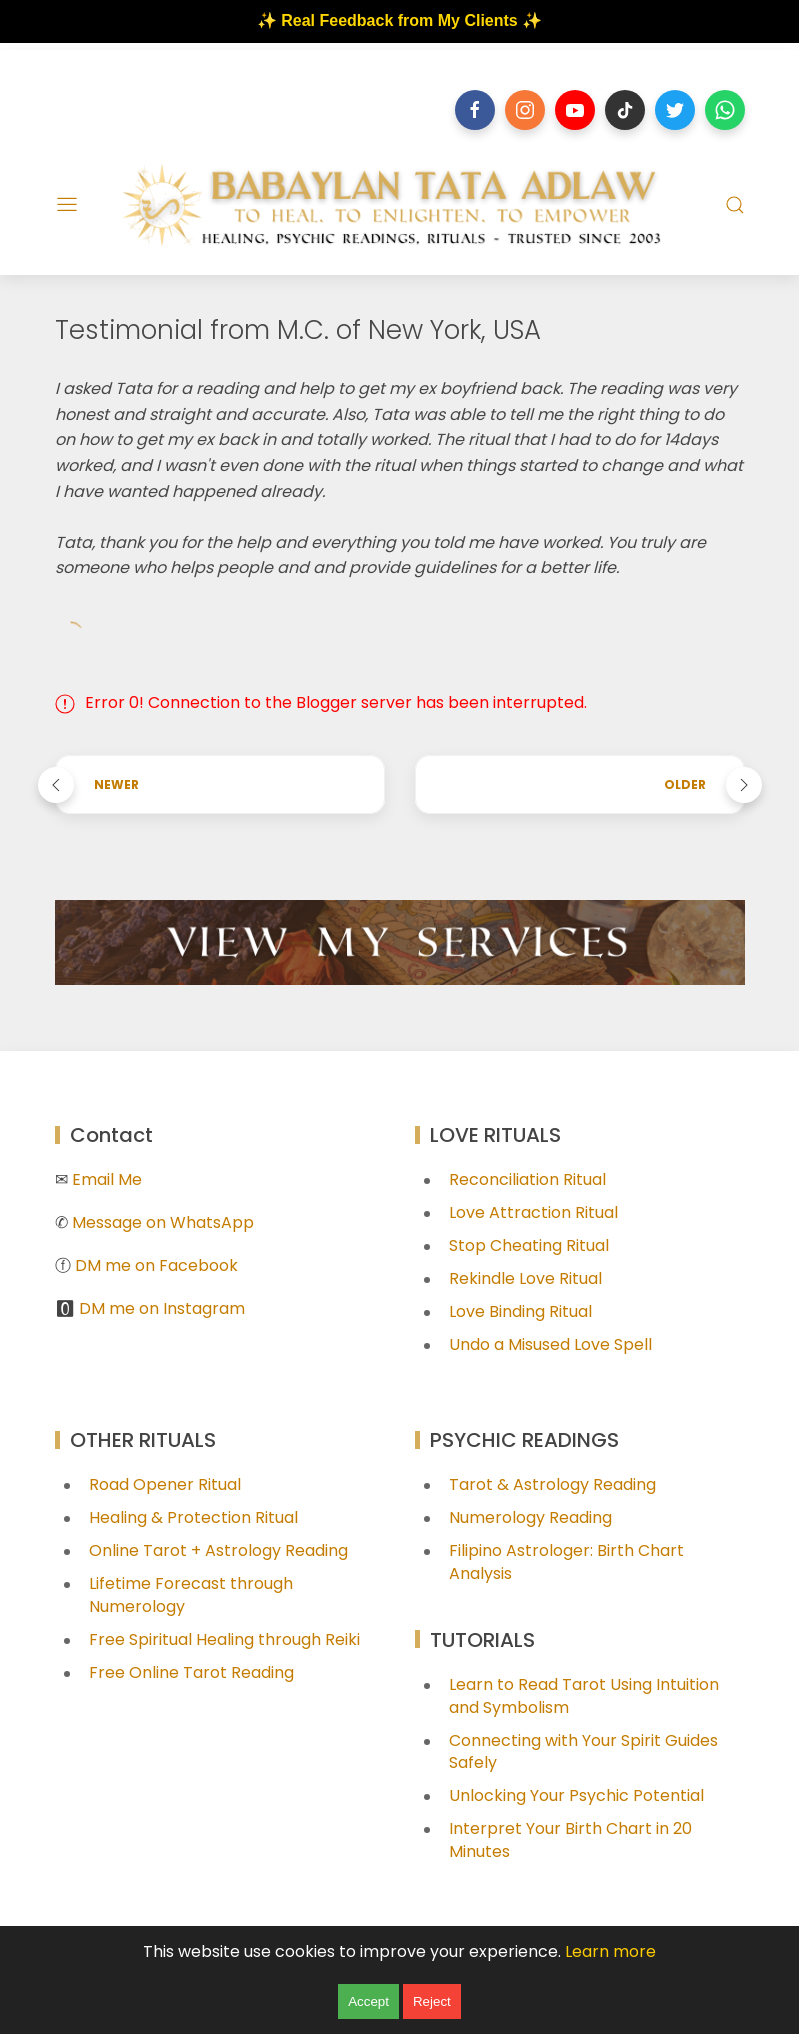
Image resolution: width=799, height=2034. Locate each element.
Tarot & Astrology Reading (552, 1484)
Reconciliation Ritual (527, 1179)
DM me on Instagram (162, 1308)
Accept (368, 2001)
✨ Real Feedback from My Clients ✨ (399, 20)
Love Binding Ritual (520, 1311)
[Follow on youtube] (575, 110)
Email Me (107, 1179)
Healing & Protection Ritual (193, 1517)
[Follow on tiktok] (625, 110)
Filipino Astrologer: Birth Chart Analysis (566, 1562)
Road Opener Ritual (165, 1484)
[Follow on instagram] (525, 110)
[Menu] (67, 205)
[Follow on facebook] (475, 110)
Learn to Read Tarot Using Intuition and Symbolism (584, 1696)
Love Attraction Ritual (533, 1212)
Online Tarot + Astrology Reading (218, 1550)
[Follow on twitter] (675, 110)
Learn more (610, 1951)
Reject (432, 2001)
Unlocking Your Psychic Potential (576, 1795)
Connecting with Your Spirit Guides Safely (583, 1752)
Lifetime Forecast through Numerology (191, 1595)
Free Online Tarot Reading (191, 1672)
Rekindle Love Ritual (525, 1278)
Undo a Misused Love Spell (550, 1344)
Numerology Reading (530, 1517)
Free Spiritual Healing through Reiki (224, 1639)
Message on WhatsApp (163, 1222)
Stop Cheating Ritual (529, 1245)
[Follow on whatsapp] (725, 110)
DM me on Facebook (156, 1265)
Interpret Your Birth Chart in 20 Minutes (570, 1840)
